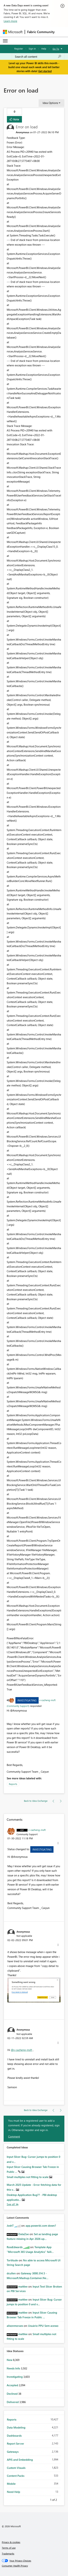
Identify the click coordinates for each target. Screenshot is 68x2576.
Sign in (32, 48)
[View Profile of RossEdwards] (14, 2247)
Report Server (15, 2443)
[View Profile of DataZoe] (23, 2234)
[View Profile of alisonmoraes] (15, 2325)
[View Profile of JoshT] (10, 2225)
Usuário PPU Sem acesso (43, 2325)
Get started (45, 71)
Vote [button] (15, 119)
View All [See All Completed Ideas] (13, 2204)
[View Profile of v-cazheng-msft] (37, 1830)
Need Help (13, 2492)
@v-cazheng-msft (21, 2050)
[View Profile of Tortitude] (12, 2260)
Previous (46, 2499)
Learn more (10, 21)
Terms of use (9, 2547)
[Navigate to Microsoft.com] (12, 32)
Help (43, 48)
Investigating (26, 1700)
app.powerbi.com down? (41, 2225)
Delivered (13, 2402)
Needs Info (14, 2368)
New (10, 2360)
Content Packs (15, 2476)
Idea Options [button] (50, 103)
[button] (58, 1843)
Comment (14, 2136)
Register (18, 48)
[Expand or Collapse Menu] (5, 41)
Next (61, 2499)
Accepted (13, 2385)
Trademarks (8, 2553)
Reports (13, 1783)
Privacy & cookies (11, 2542)
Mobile (11, 2483)
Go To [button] (56, 48)
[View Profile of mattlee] (23, 2286)
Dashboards (14, 2435)
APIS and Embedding (20, 2459)
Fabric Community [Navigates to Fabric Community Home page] (41, 32)
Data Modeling (16, 2427)
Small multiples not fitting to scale (28, 2177)
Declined (12, 2393)
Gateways (12, 2451)
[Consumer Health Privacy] (34, 2566)
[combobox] (38, 56)
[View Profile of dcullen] (11, 2273)
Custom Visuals (16, 2468)
